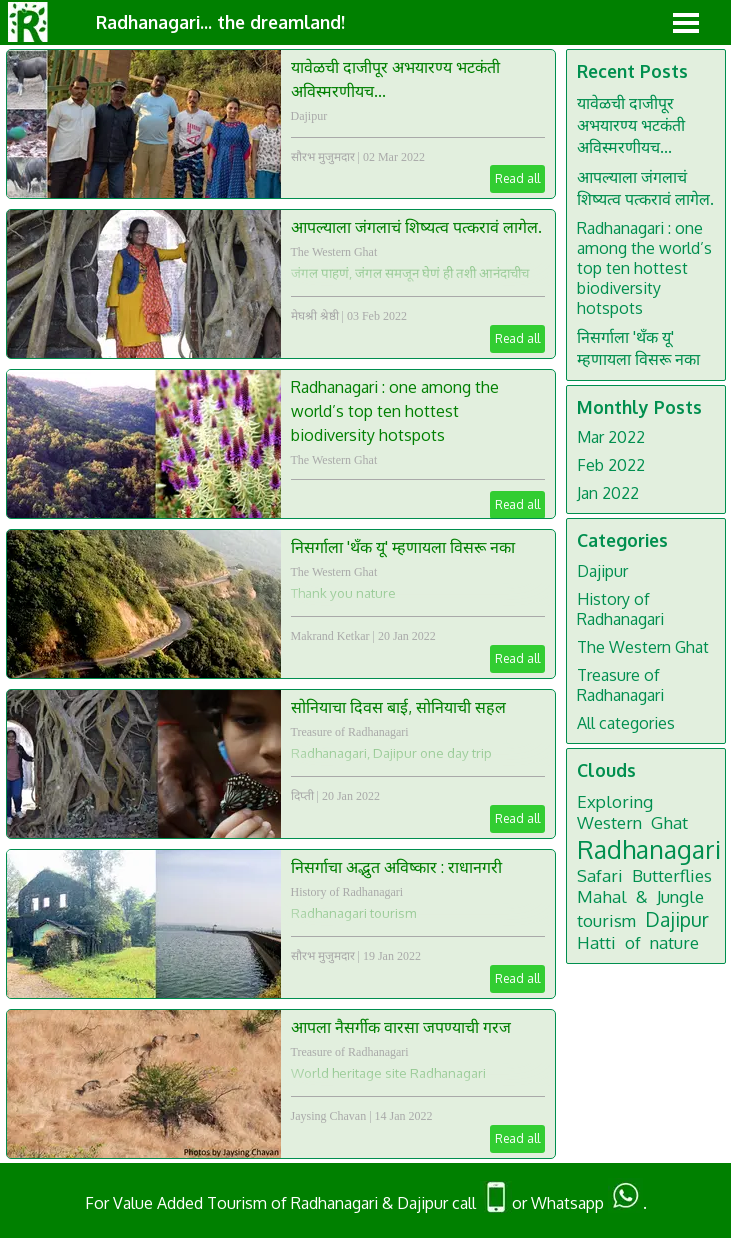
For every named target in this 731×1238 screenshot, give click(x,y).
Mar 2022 (611, 437)
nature (674, 942)
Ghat (669, 822)
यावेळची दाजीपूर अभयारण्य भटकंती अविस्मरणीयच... (631, 125)
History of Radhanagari (347, 892)
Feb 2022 (611, 465)
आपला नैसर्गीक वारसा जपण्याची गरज (401, 1027)
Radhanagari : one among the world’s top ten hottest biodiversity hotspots (395, 411)
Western (609, 822)
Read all (517, 178)
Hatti (596, 942)
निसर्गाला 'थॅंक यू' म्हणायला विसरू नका (403, 547)
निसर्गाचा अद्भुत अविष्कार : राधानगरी (396, 867)
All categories (626, 723)
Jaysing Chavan (329, 1116)
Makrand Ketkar (330, 636)
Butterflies (672, 875)
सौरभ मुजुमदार (323, 157)
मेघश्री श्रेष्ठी (315, 316)
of (633, 942)
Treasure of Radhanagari (350, 732)
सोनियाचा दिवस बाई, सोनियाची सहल (398, 707)
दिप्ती (302, 796)
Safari (600, 875)
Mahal (602, 896)
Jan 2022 (608, 493)
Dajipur (309, 116)
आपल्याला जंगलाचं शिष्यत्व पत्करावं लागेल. (416, 227)
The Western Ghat (334, 252)
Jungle (680, 896)
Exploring (615, 801)
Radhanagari (649, 849)
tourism (606, 920)
